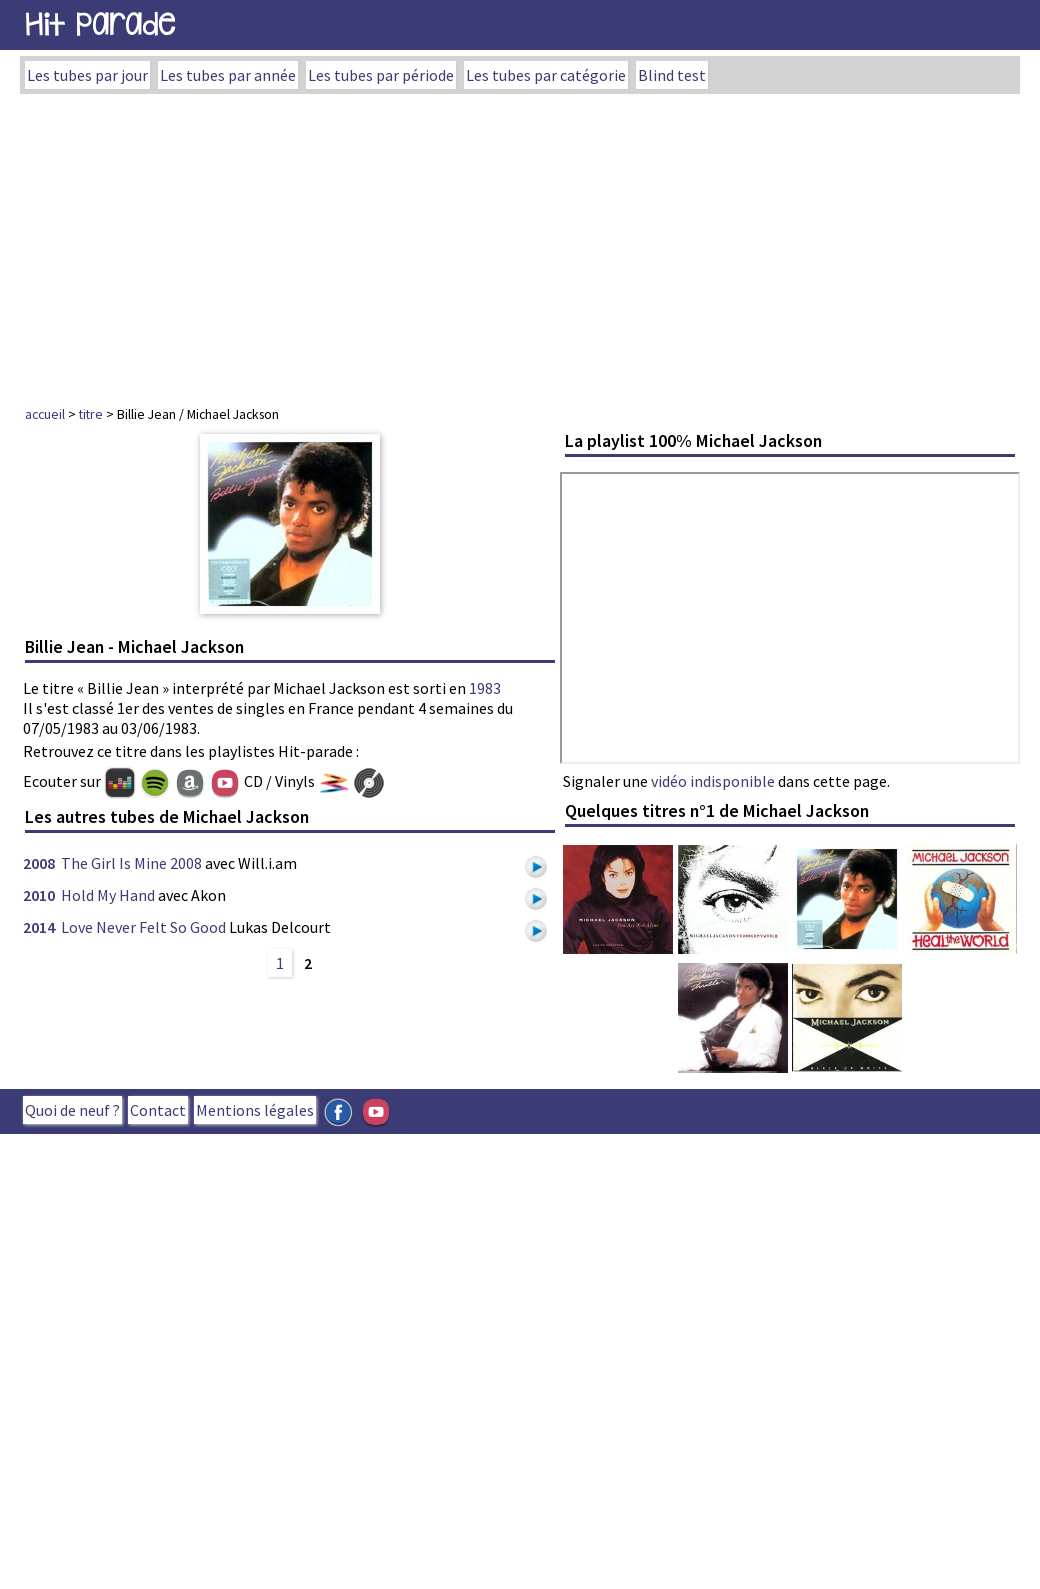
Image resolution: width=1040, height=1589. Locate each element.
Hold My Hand (108, 895)
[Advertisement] (520, 244)
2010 (39, 895)
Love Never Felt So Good (143, 927)
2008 (39, 863)
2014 (39, 927)
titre (91, 414)
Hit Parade (100, 24)
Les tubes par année (228, 75)
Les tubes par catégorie (546, 75)
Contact (158, 1110)
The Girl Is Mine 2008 (131, 863)
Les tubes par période (381, 75)
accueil (45, 414)
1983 (485, 688)
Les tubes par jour (87, 75)
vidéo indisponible (713, 781)
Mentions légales (255, 1110)
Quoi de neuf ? (72, 1110)
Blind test (672, 75)
